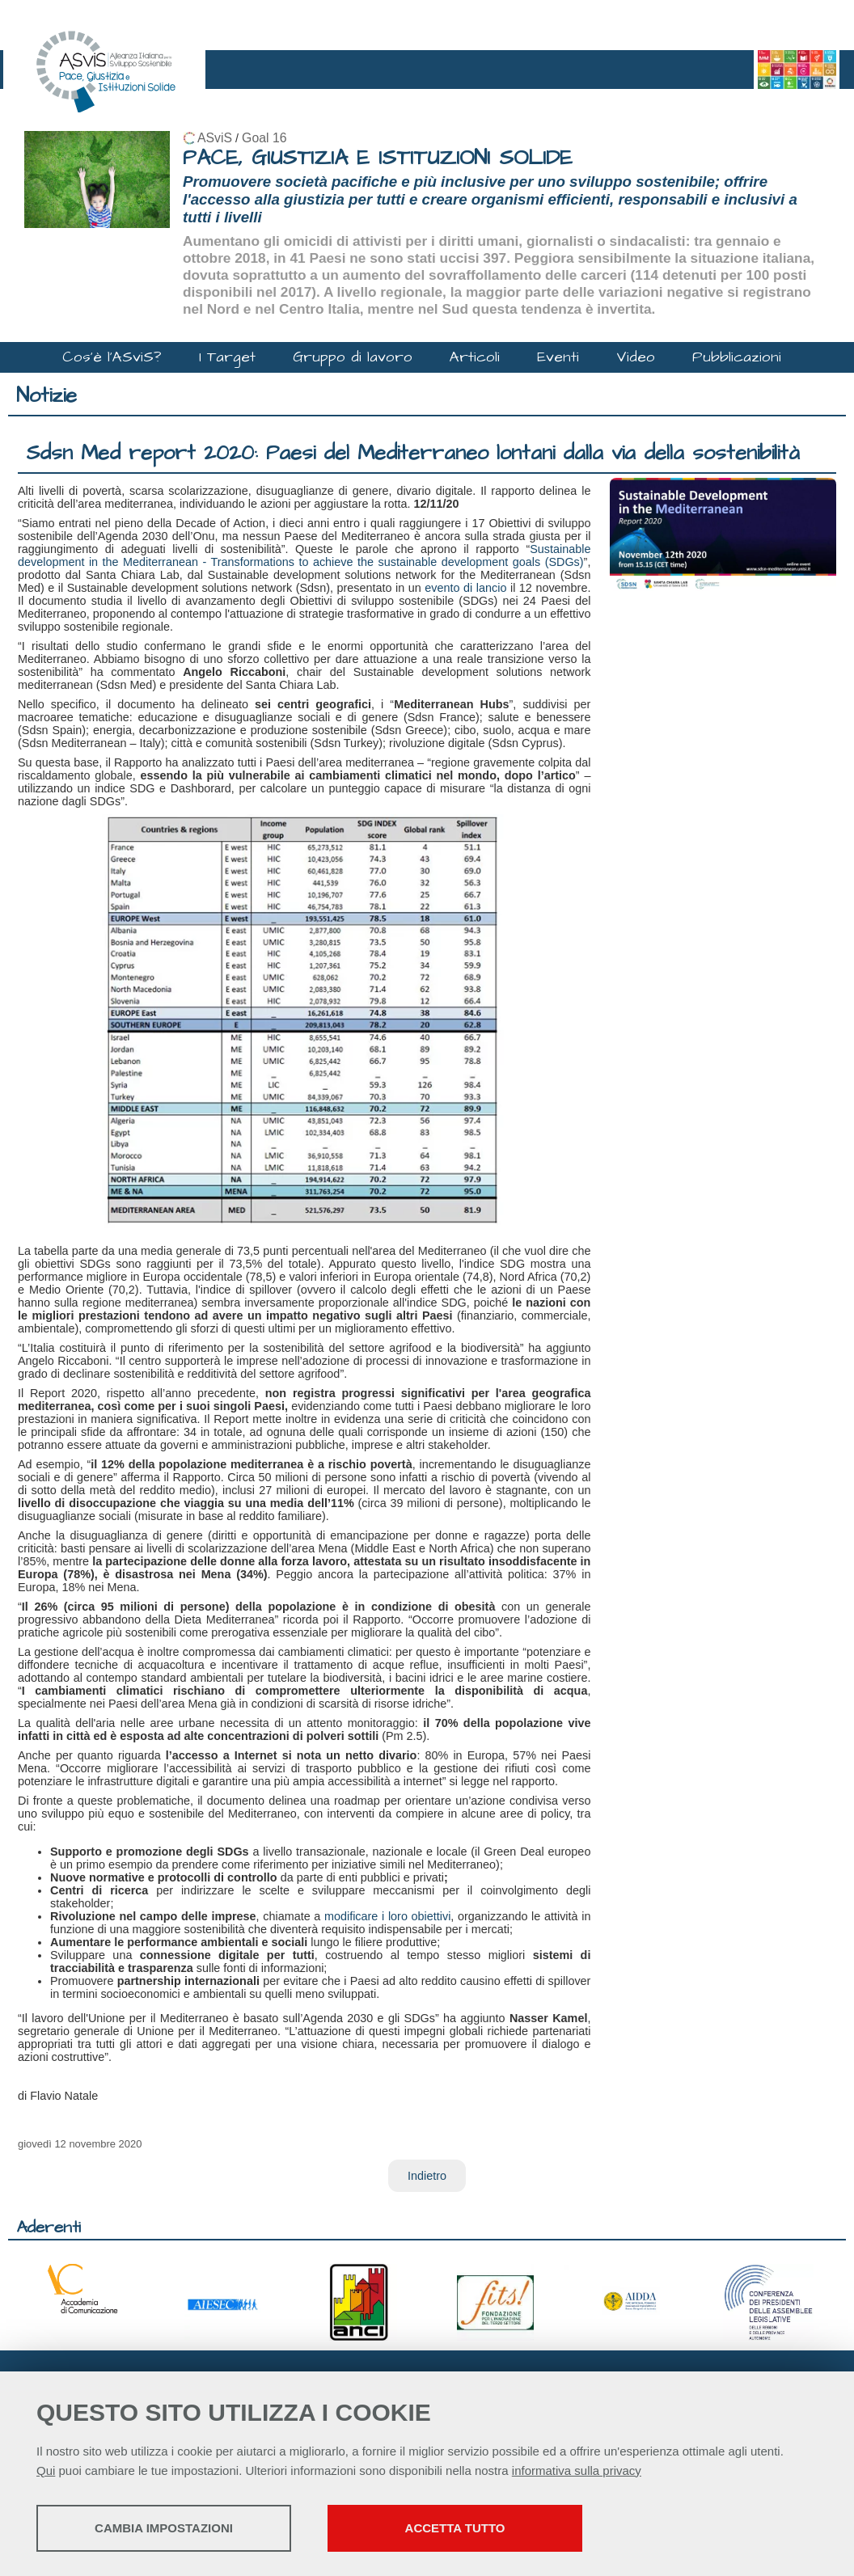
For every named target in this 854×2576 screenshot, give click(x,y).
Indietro (427, 2175)
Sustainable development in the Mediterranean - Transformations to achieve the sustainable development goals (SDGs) (304, 555)
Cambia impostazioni (164, 2528)
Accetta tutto (455, 2528)
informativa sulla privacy (576, 2470)
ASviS (214, 138)
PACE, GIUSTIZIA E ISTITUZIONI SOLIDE (378, 158)
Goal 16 (264, 138)
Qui (45, 2470)
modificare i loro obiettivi (387, 1916)
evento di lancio (465, 587)
